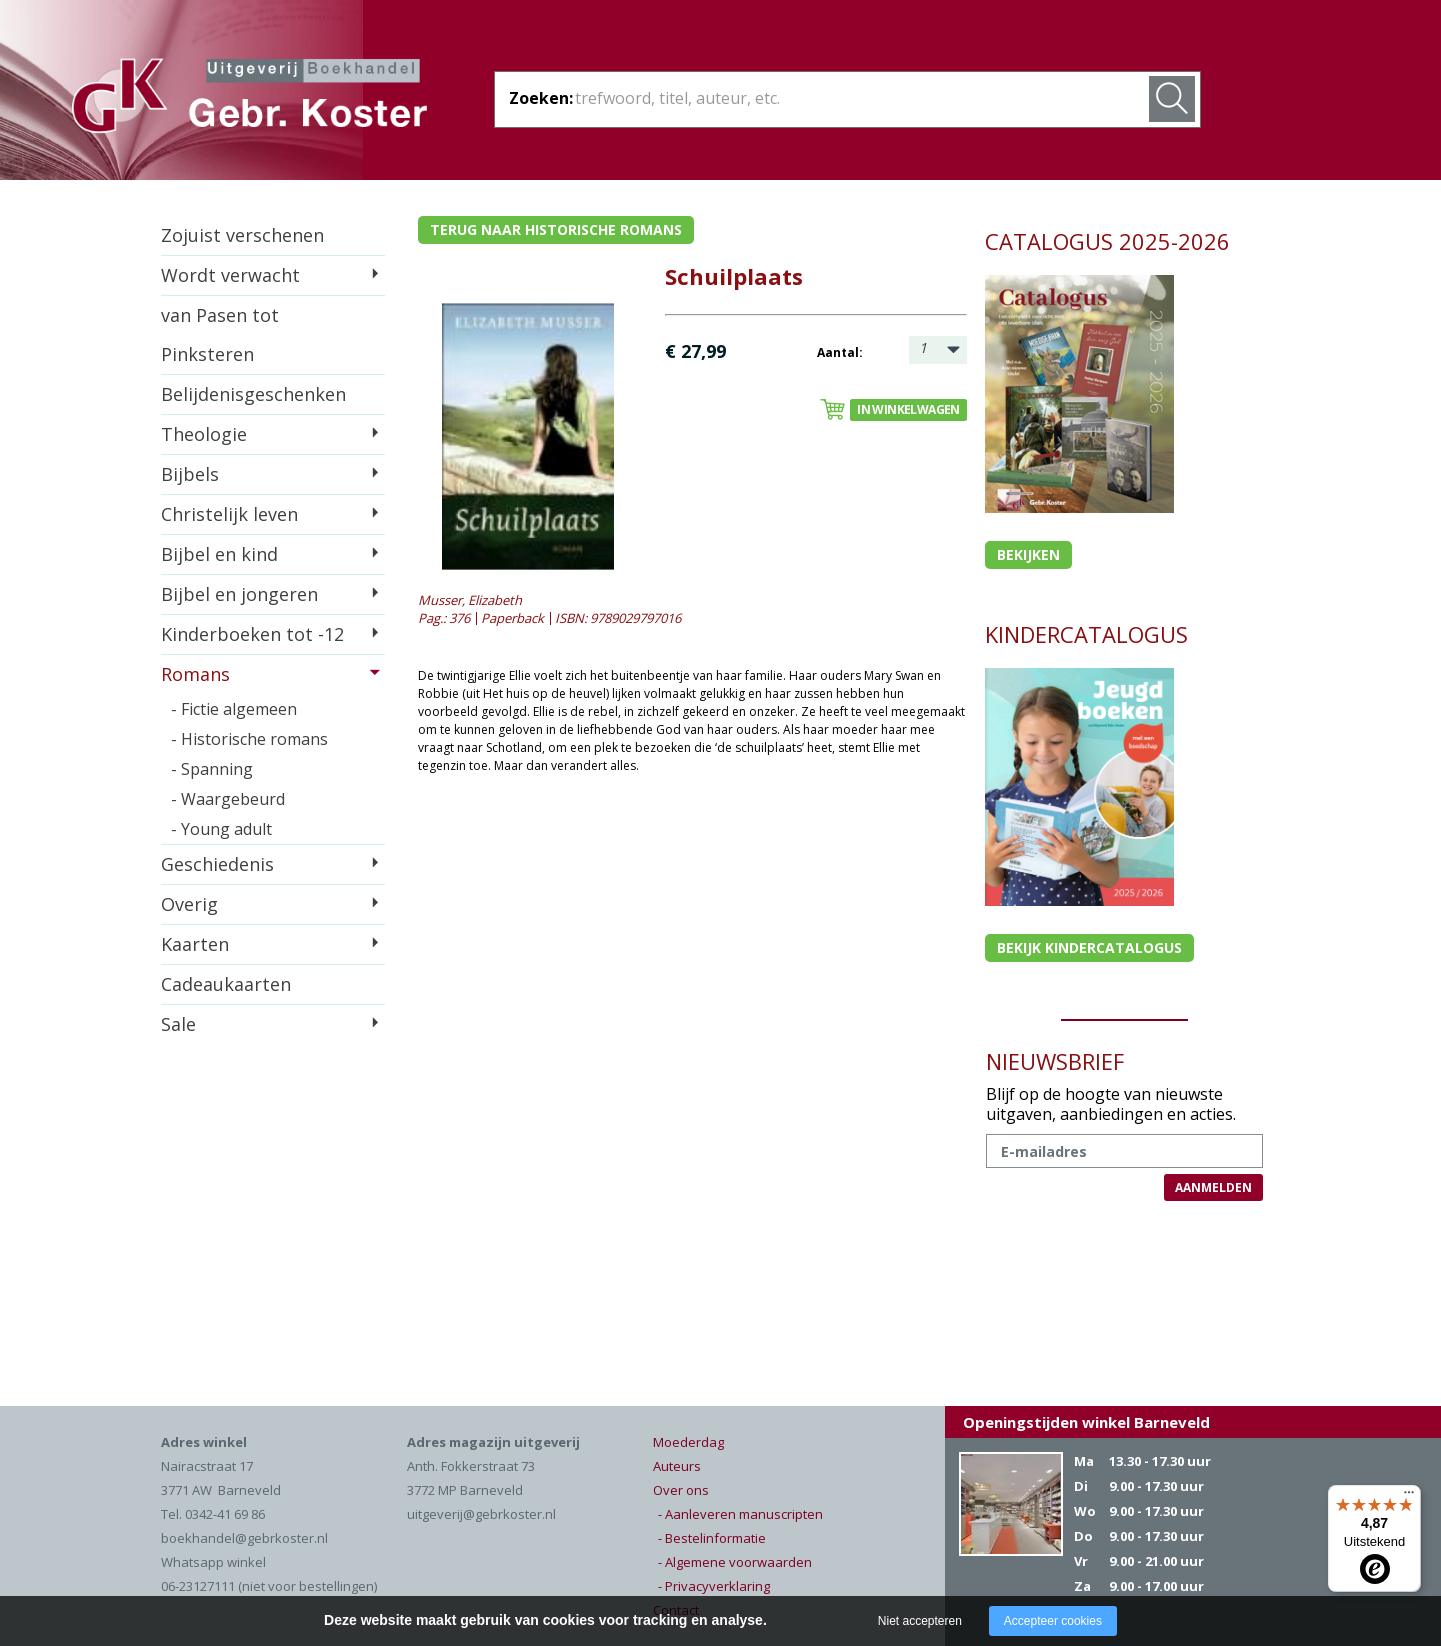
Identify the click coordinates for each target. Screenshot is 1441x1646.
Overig (189, 904)
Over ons (681, 1490)
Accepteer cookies (1053, 1621)
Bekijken (1028, 554)
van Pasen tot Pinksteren (220, 334)
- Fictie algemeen (234, 709)
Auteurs (677, 1466)
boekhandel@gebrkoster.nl (244, 1538)
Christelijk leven (229, 514)
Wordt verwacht (230, 275)
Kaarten (195, 944)
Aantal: (840, 352)
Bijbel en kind (219, 554)
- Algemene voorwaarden (735, 1562)
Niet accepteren (920, 1621)
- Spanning (212, 769)
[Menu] (1409, 1497)
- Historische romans (249, 739)
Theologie (204, 434)
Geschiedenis (217, 864)
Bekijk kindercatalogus (1089, 947)
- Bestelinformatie (712, 1538)
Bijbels (190, 474)
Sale (178, 1024)
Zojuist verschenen (242, 235)
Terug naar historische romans (556, 229)
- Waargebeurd (228, 799)
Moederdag (688, 1442)
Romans (195, 674)
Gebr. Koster (249, 99)
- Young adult (221, 829)
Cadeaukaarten (226, 984)
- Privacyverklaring (714, 1586)
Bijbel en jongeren (239, 594)
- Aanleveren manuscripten (740, 1514)
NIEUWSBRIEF (1055, 1061)
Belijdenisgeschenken (253, 394)
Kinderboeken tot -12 (252, 634)
